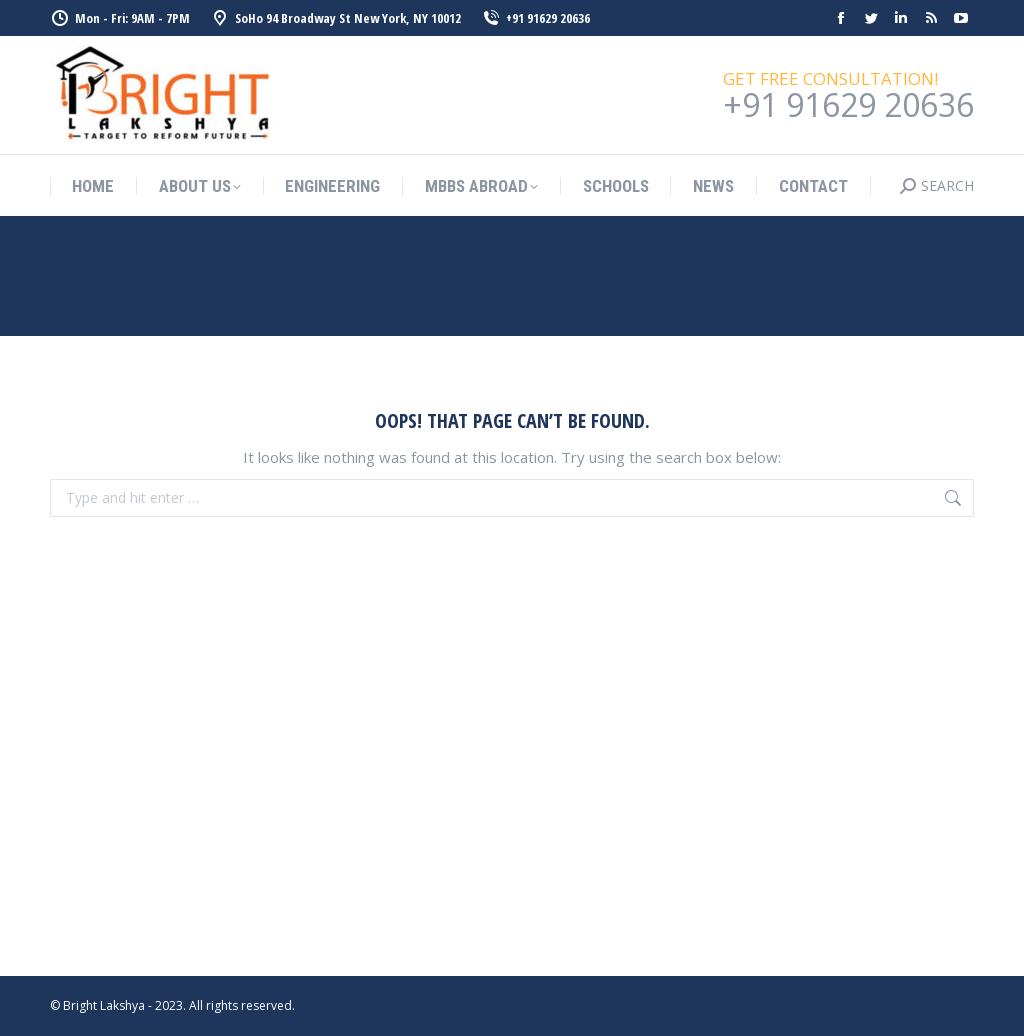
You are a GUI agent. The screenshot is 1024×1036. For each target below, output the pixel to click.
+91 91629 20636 (535, 18)
